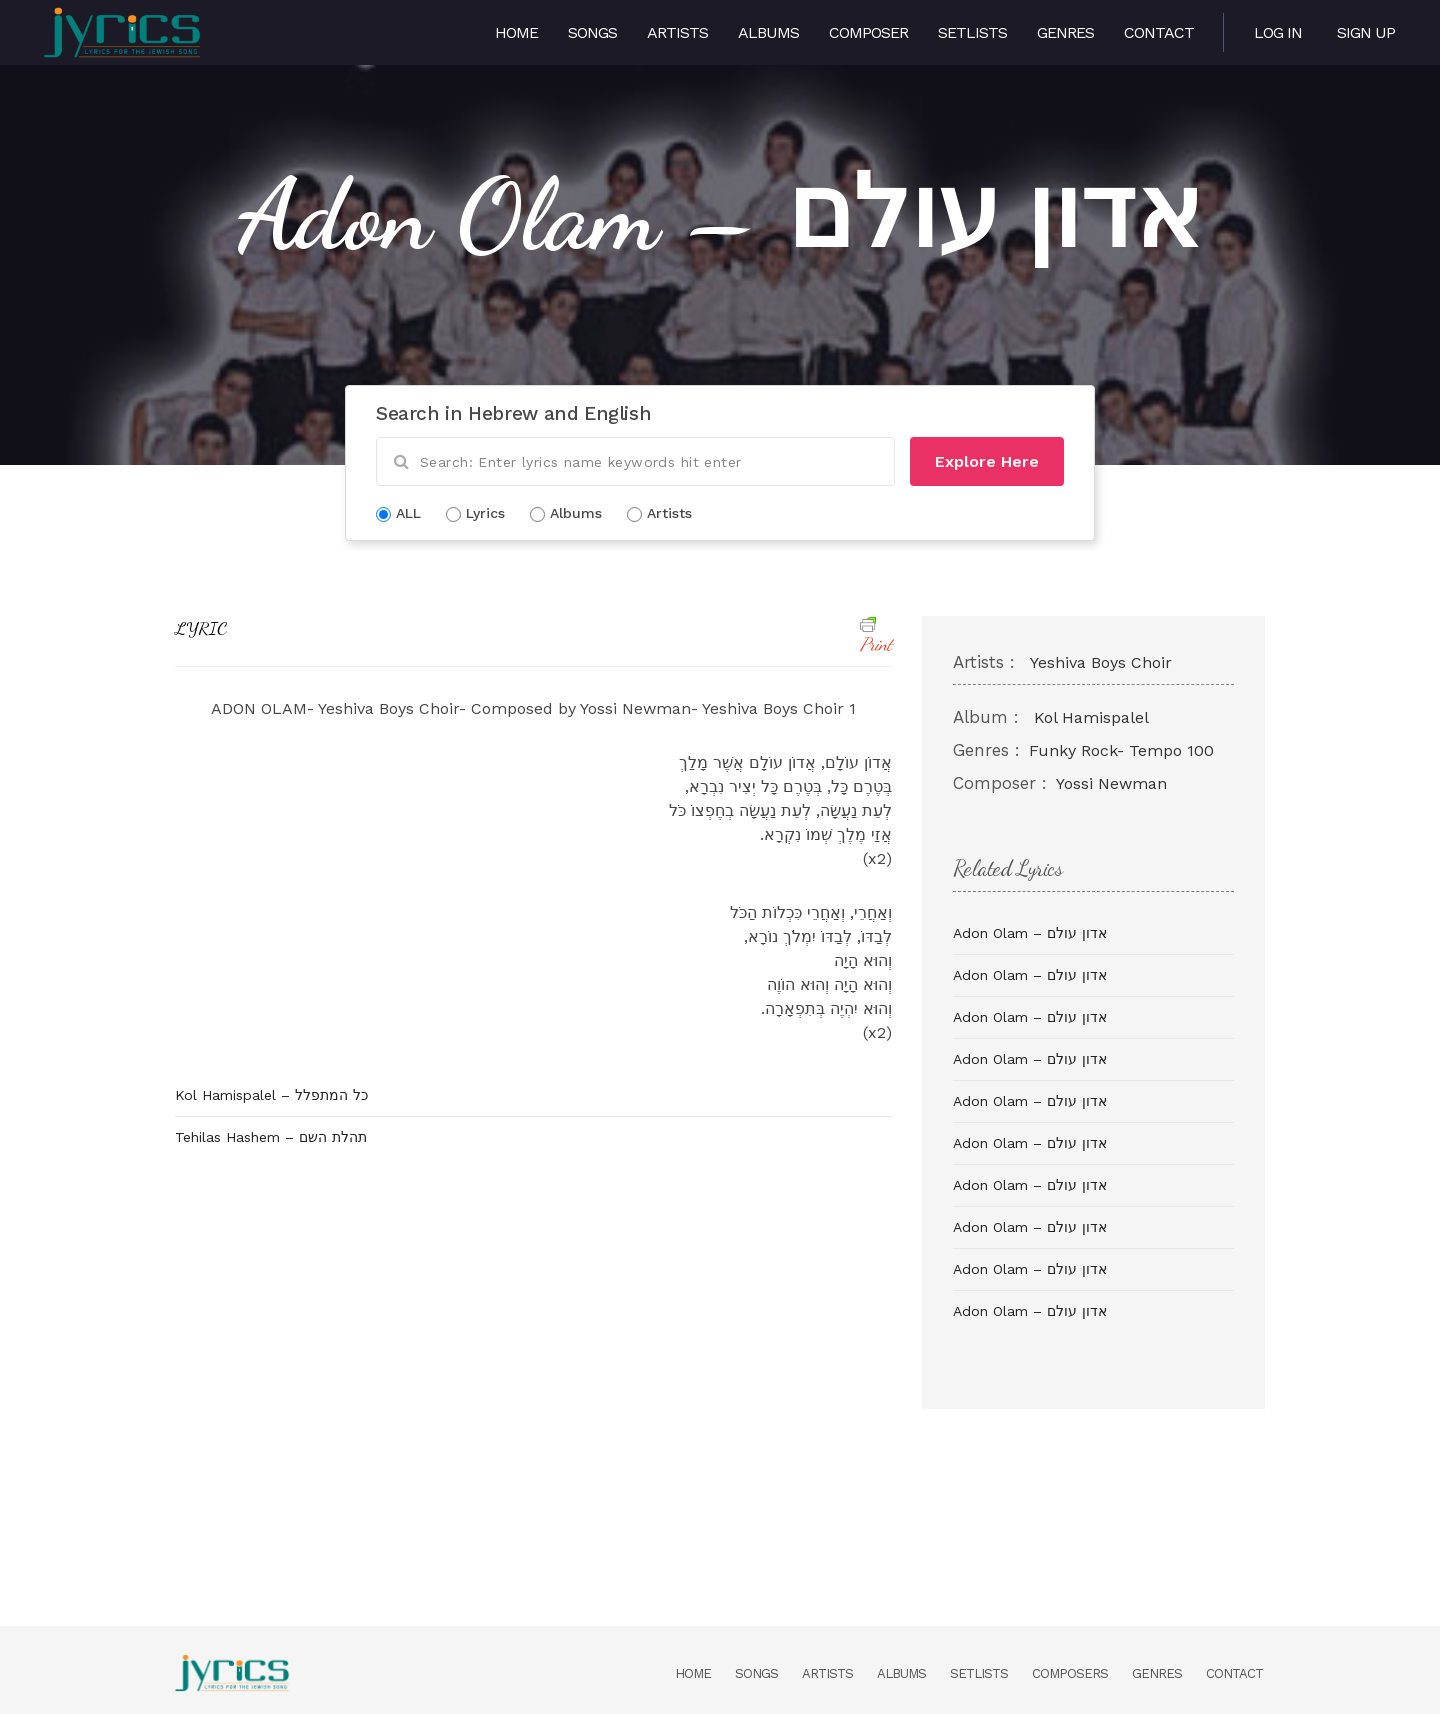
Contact (1159, 32)
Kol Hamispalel (1091, 717)
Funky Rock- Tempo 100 (1121, 750)
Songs (592, 32)
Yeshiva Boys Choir (1101, 662)
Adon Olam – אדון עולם (1030, 933)
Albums (768, 32)
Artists (677, 32)
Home (516, 32)
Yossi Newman (1111, 783)
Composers (1070, 1673)
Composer (868, 32)
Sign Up (1366, 32)
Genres (1065, 32)
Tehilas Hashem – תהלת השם (271, 1137)
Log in (1278, 32)
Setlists (972, 32)
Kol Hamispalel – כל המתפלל (271, 1095)
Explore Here (987, 461)
